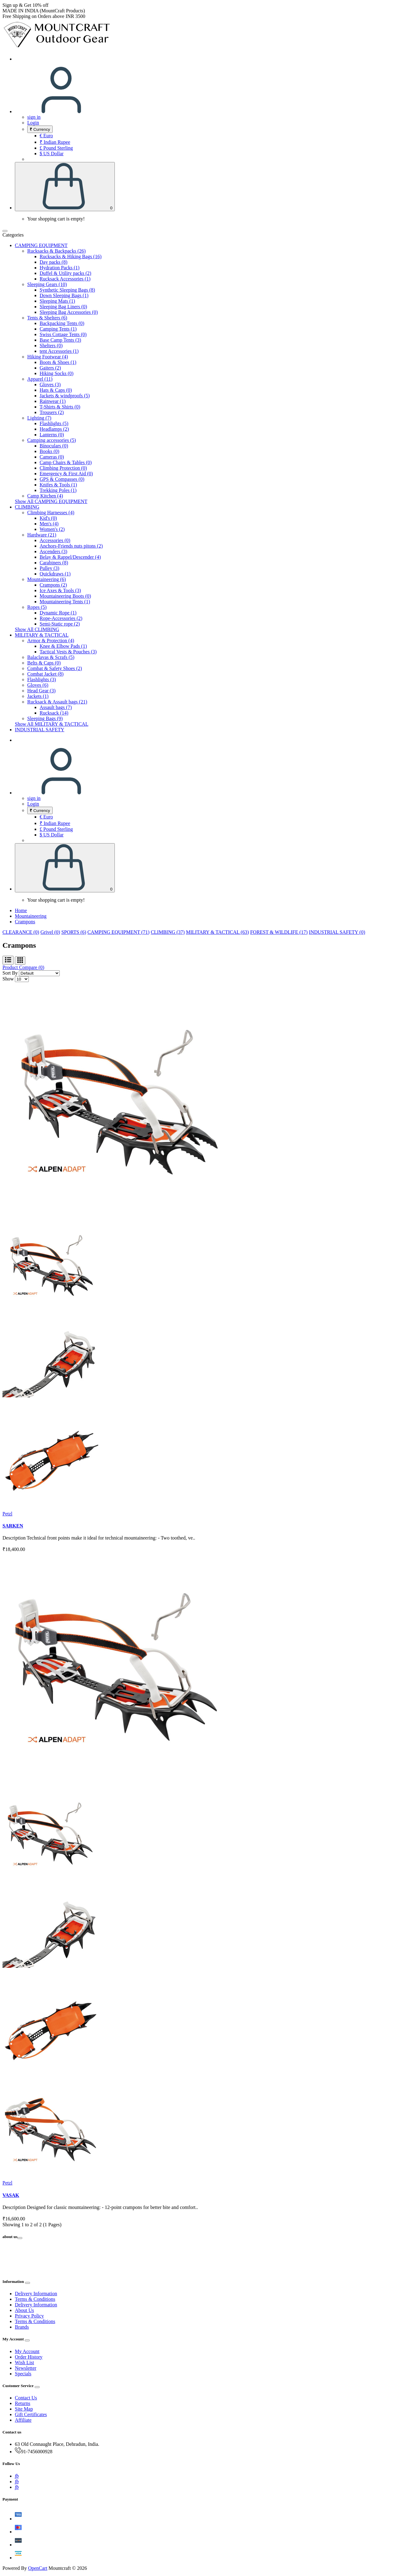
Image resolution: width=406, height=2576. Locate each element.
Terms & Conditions (35, 2299)
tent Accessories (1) (59, 351)
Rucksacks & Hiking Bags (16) (71, 256)
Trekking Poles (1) (58, 490)
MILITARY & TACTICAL (41, 635)
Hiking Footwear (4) (47, 356)
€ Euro (46, 135)
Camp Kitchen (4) (45, 495)
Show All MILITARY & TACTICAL (51, 724)
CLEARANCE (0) (20, 932)
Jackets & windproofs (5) (65, 395)
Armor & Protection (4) (50, 640)
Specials (23, 2373)
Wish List (24, 2362)
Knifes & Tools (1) (58, 484)
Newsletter (25, 2368)
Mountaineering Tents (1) (65, 601)
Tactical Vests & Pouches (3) (68, 651)
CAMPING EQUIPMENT (41, 245)
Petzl (7, 1513)
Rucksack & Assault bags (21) (57, 701)
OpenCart (37, 2568)
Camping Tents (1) (58, 328)
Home (21, 910)
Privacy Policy (29, 2315)
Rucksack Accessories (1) (65, 278)
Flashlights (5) (54, 423)
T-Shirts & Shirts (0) (60, 406)
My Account (27, 2351)
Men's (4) (49, 523)
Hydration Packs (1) (60, 267)
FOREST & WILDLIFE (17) (279, 932)
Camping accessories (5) (51, 440)
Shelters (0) (51, 345)
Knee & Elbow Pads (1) (63, 646)
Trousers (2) (52, 412)
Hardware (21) (41, 534)
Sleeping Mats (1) (57, 301)
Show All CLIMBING (37, 629)
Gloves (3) (50, 384)
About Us (24, 2310)
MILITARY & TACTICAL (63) (217, 932)
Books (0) (49, 451)
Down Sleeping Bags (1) (64, 295)
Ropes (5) (37, 607)
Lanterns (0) (52, 434)
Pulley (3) (49, 568)
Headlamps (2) (54, 429)
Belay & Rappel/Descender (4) (70, 557)
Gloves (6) (37, 685)
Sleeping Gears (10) (47, 284)
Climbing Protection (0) (63, 468)
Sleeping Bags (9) (45, 718)
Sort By (10, 973)
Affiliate (23, 2420)
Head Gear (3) (41, 690)
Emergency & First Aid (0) (66, 473)
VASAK (10, 2195)
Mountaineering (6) (46, 579)
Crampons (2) (53, 584)
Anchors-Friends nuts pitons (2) (71, 546)
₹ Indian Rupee (55, 142)
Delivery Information (36, 2293)
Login (33, 122)
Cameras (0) (52, 456)
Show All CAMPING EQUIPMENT (51, 501)
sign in (34, 117)
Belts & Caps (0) (44, 662)
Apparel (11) (40, 379)
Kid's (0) (48, 518)
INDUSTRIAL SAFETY (39, 729)
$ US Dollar (51, 153)
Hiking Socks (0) (56, 373)
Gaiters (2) (50, 367)
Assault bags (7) (56, 707)
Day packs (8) (53, 262)
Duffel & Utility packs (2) (65, 273)
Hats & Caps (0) (56, 390)
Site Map (24, 2409)
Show (8, 978)
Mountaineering (30, 916)
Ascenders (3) (53, 551)
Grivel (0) (50, 932)
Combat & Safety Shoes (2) (54, 668)
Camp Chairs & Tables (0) (66, 462)
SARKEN (12, 1525)
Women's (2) (52, 529)
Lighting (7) (39, 418)
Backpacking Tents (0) (62, 323)
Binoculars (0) (54, 445)
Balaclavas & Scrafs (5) (50, 657)
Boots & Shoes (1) (58, 362)
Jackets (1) (38, 696)
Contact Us (26, 2397)
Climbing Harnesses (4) (50, 512)
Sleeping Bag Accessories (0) (69, 312)
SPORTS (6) (73, 932)
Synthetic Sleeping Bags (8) (67, 290)
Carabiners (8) (54, 562)
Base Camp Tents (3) (60, 340)
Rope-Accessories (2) (61, 618)
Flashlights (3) (41, 679)
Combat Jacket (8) (45, 674)
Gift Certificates (31, 2414)
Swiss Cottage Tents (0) (63, 334)
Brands (22, 2327)
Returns (22, 2403)
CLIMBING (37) (168, 932)
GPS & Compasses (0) (62, 479)
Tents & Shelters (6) (47, 317)
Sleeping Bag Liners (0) (63, 306)
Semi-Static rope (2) (60, 623)
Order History (28, 2357)
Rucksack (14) (54, 713)
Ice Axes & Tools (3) (60, 590)
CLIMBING (27, 507)
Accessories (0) (55, 540)
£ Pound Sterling (56, 148)
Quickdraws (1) (55, 573)
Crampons (25, 921)
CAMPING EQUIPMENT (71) (119, 932)
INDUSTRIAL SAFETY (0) (337, 932)
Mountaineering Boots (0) (65, 596)
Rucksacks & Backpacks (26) (56, 251)
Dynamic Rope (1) (58, 612)
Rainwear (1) (53, 401)
